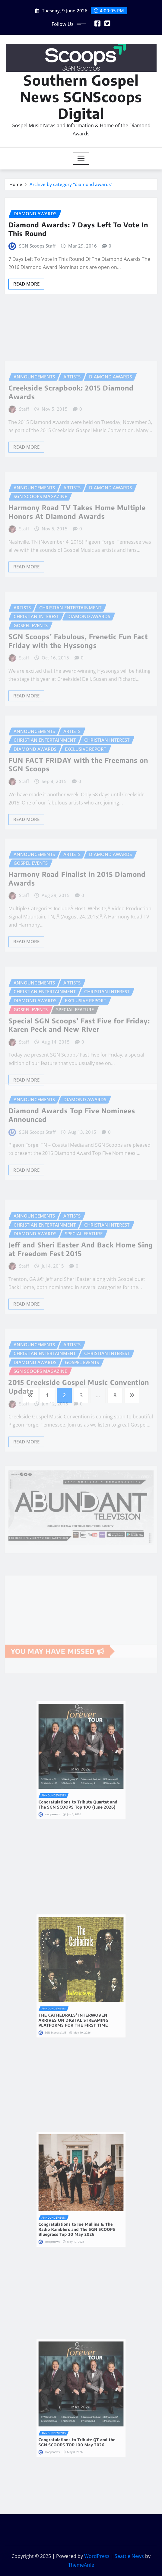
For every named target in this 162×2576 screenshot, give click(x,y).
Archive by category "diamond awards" (71, 184)
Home (15, 184)
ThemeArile (81, 2565)
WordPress (97, 2556)
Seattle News (129, 2556)
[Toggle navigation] (81, 159)
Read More (26, 284)
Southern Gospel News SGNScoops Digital (81, 96)
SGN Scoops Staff (37, 246)
